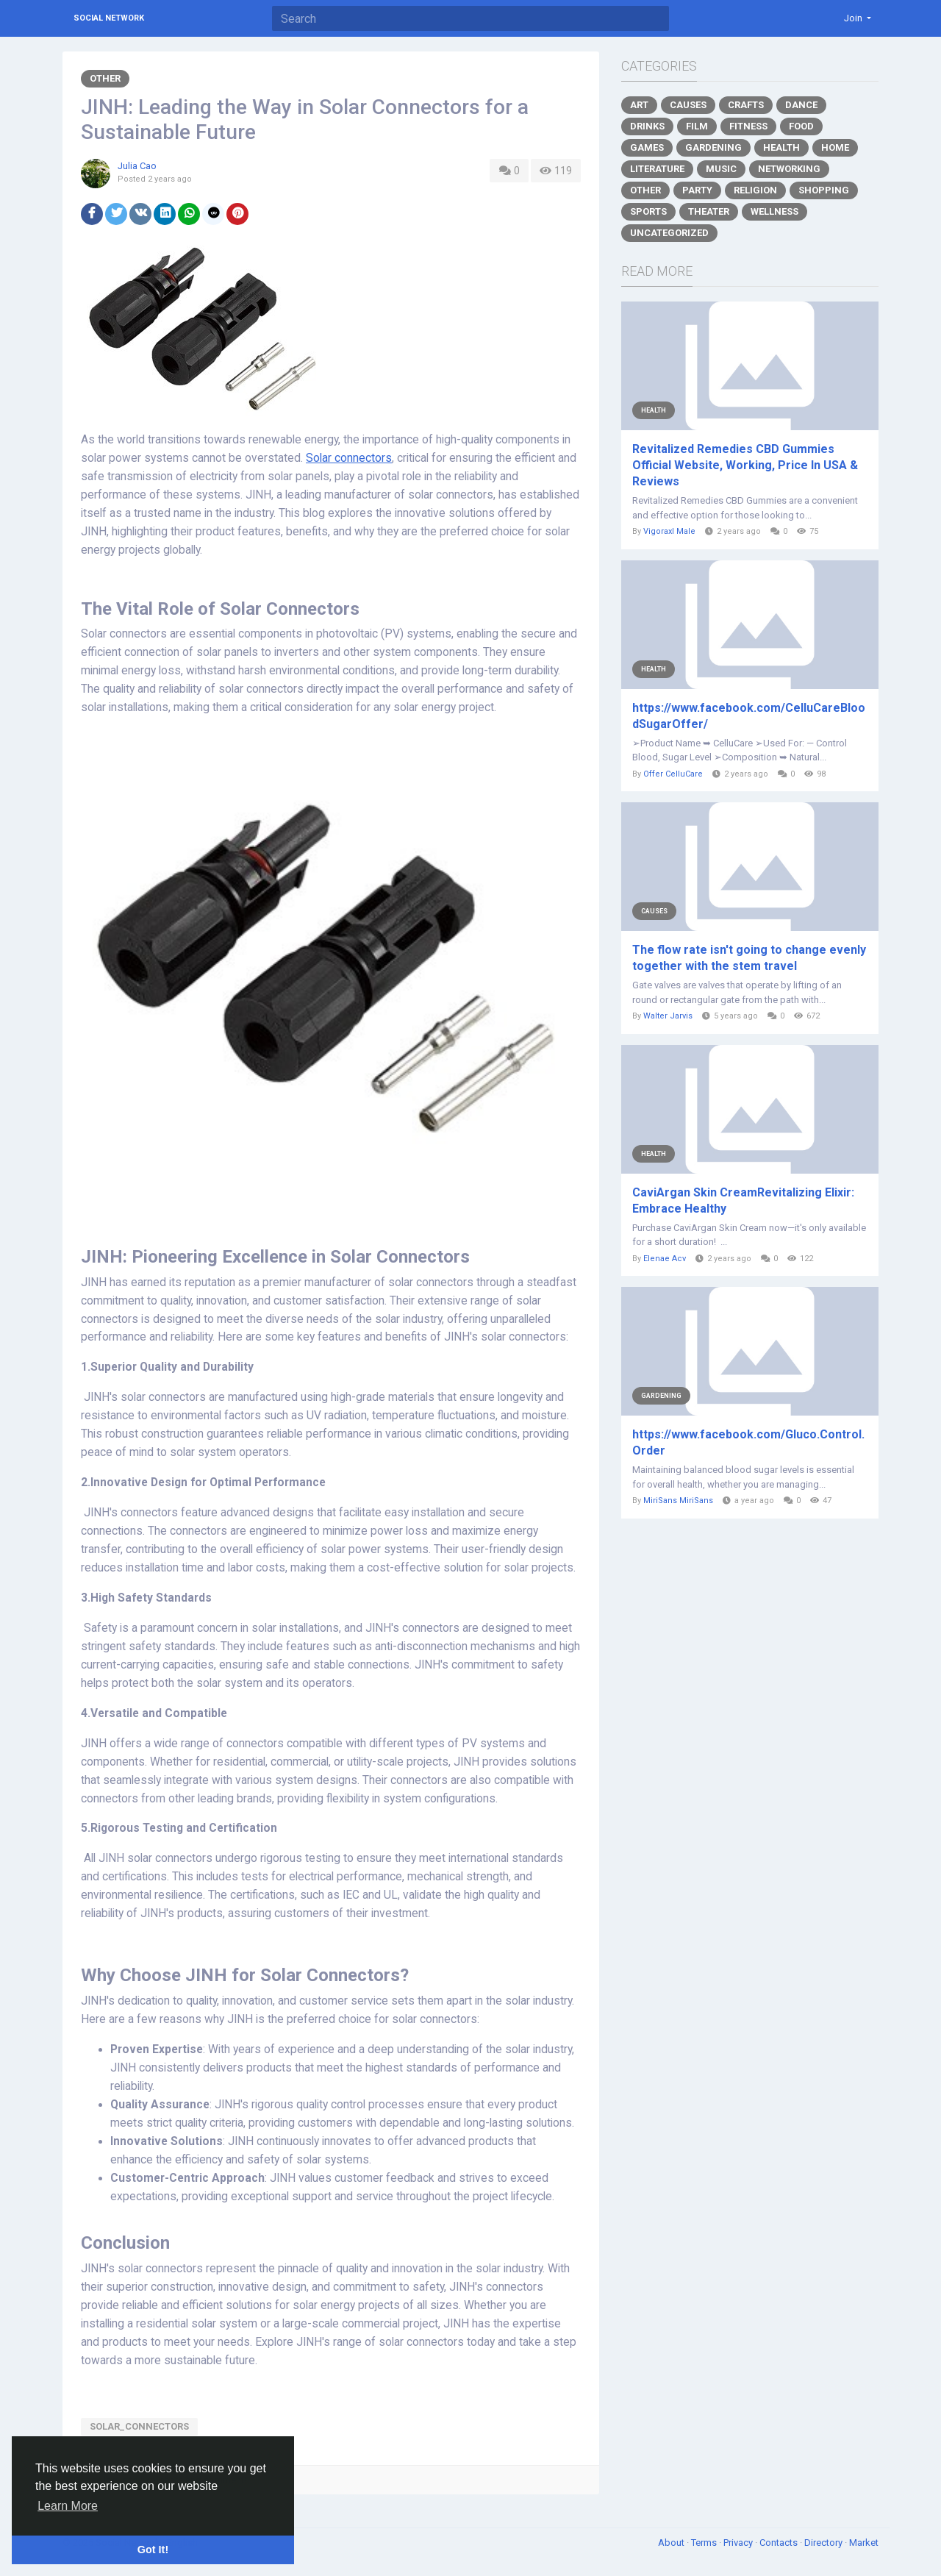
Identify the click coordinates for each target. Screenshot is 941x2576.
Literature (657, 168)
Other (105, 78)
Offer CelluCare (673, 774)
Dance (801, 104)
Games (647, 147)
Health (781, 147)
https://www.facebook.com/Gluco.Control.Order (748, 1442)
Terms (705, 2542)
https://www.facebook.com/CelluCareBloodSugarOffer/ (748, 716)
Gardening (713, 147)
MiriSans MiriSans (678, 1500)
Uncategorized (669, 232)
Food (801, 126)
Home (835, 147)
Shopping (823, 190)
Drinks (647, 126)
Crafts (746, 104)
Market (864, 2542)
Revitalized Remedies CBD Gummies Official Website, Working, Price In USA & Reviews (745, 465)
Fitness (748, 126)
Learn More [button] (67, 2506)
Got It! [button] (152, 2549)
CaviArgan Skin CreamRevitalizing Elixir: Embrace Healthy (743, 1200)
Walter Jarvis (668, 1016)
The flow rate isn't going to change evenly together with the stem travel (749, 958)
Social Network (109, 18)
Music (721, 168)
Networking (789, 168)
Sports (648, 211)
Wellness (774, 211)
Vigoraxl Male (669, 531)
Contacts (779, 2542)
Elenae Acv (664, 1258)
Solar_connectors (139, 2426)
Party (697, 190)
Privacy (739, 2542)
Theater (708, 211)
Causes (688, 104)
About (672, 2542)
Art (639, 104)
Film (697, 126)
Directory (824, 2542)
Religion (755, 190)
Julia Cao (137, 165)
